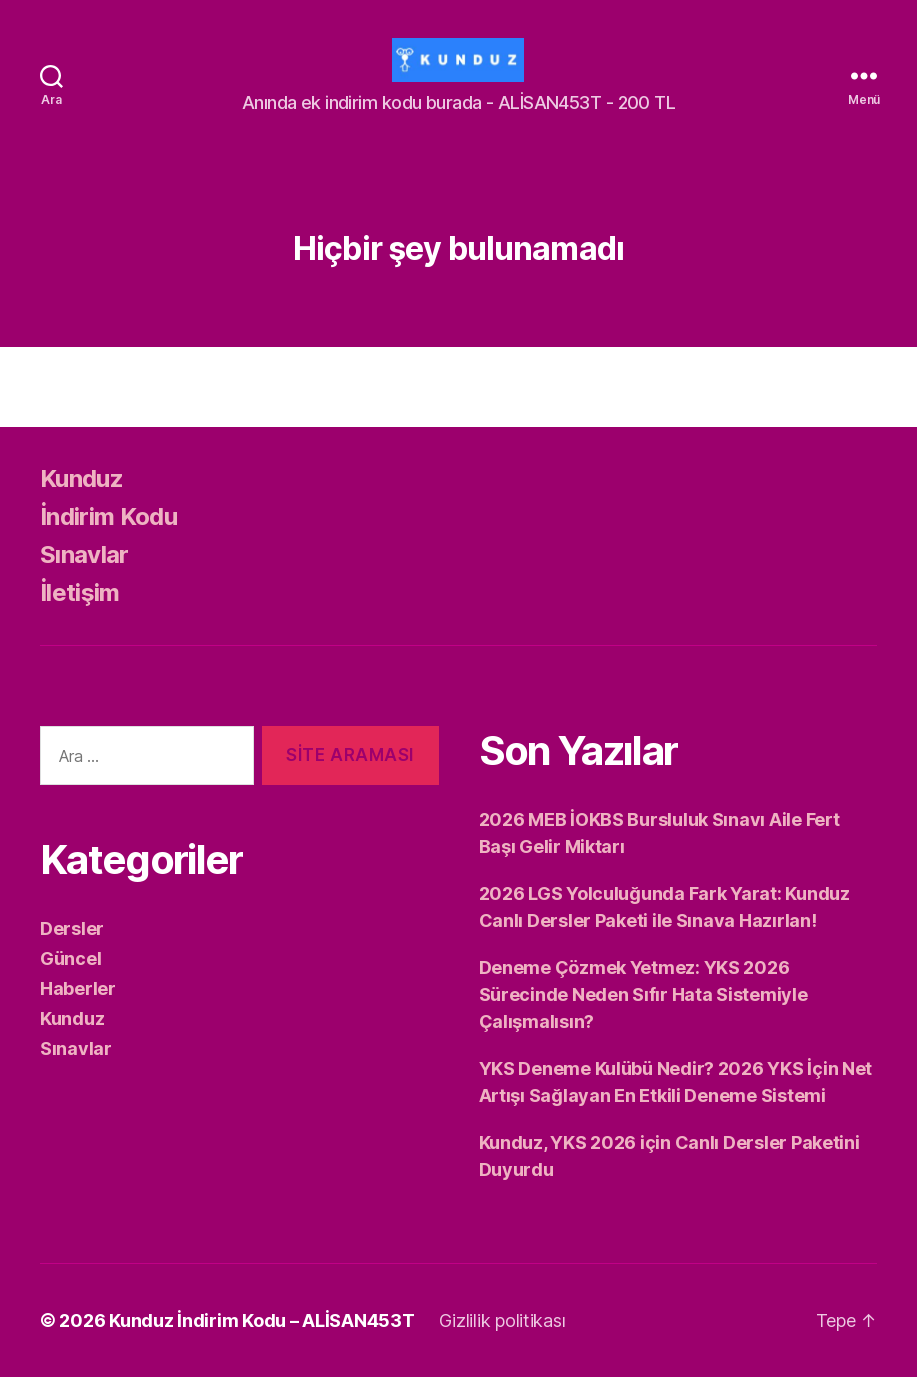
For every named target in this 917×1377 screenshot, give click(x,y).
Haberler (78, 988)
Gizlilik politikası (502, 1320)
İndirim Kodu (108, 516)
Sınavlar (84, 554)
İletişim (80, 592)
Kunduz (81, 478)
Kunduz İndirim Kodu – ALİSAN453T (261, 1320)
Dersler (72, 928)
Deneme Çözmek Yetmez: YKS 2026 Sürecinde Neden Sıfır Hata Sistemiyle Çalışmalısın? (643, 994)
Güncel (70, 958)
